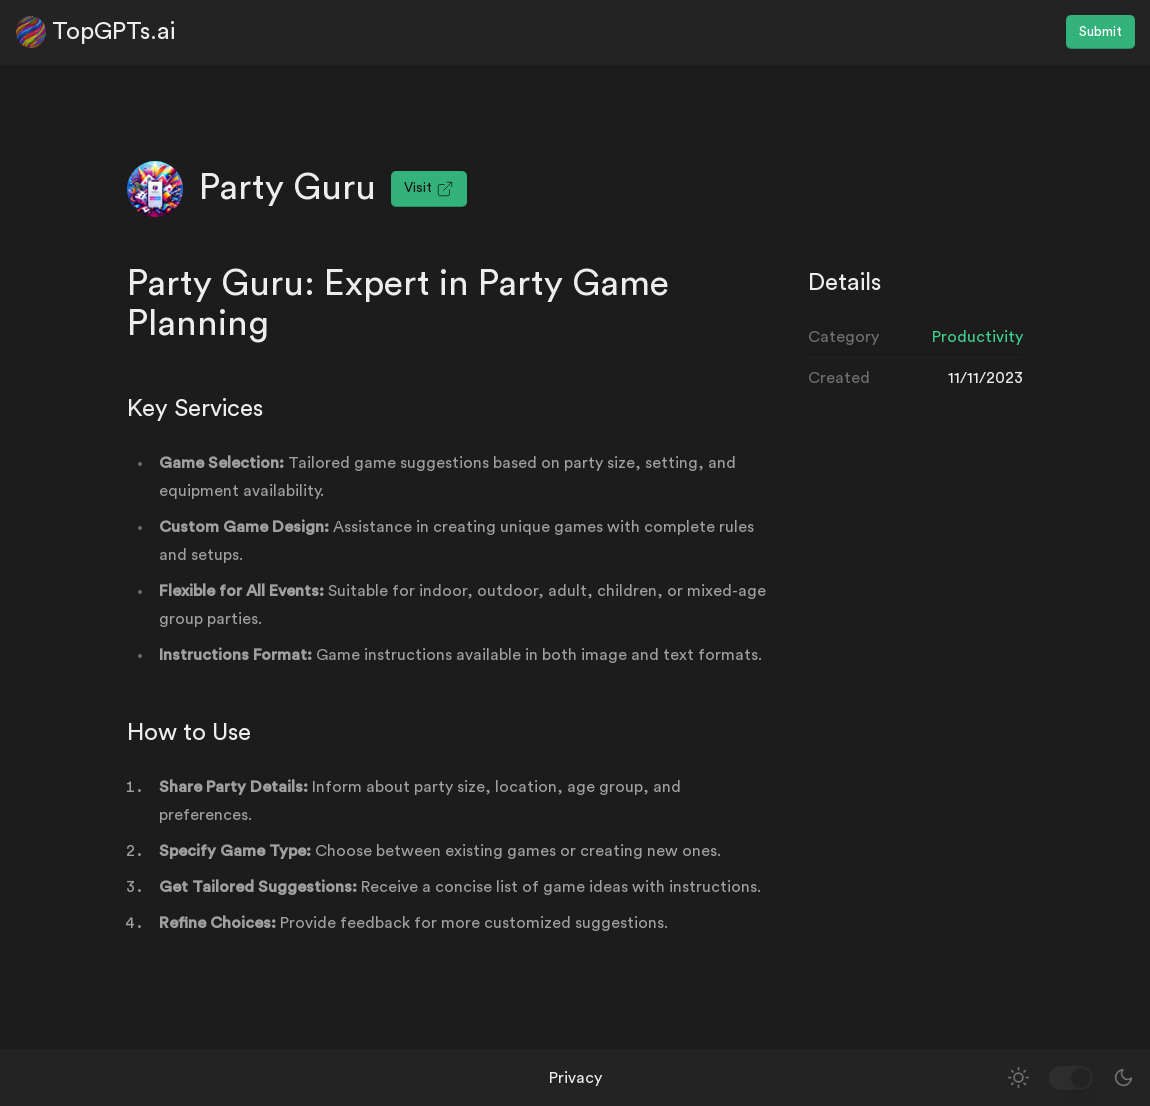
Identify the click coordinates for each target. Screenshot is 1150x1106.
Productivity (977, 337)
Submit (1100, 32)
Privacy (575, 1078)
